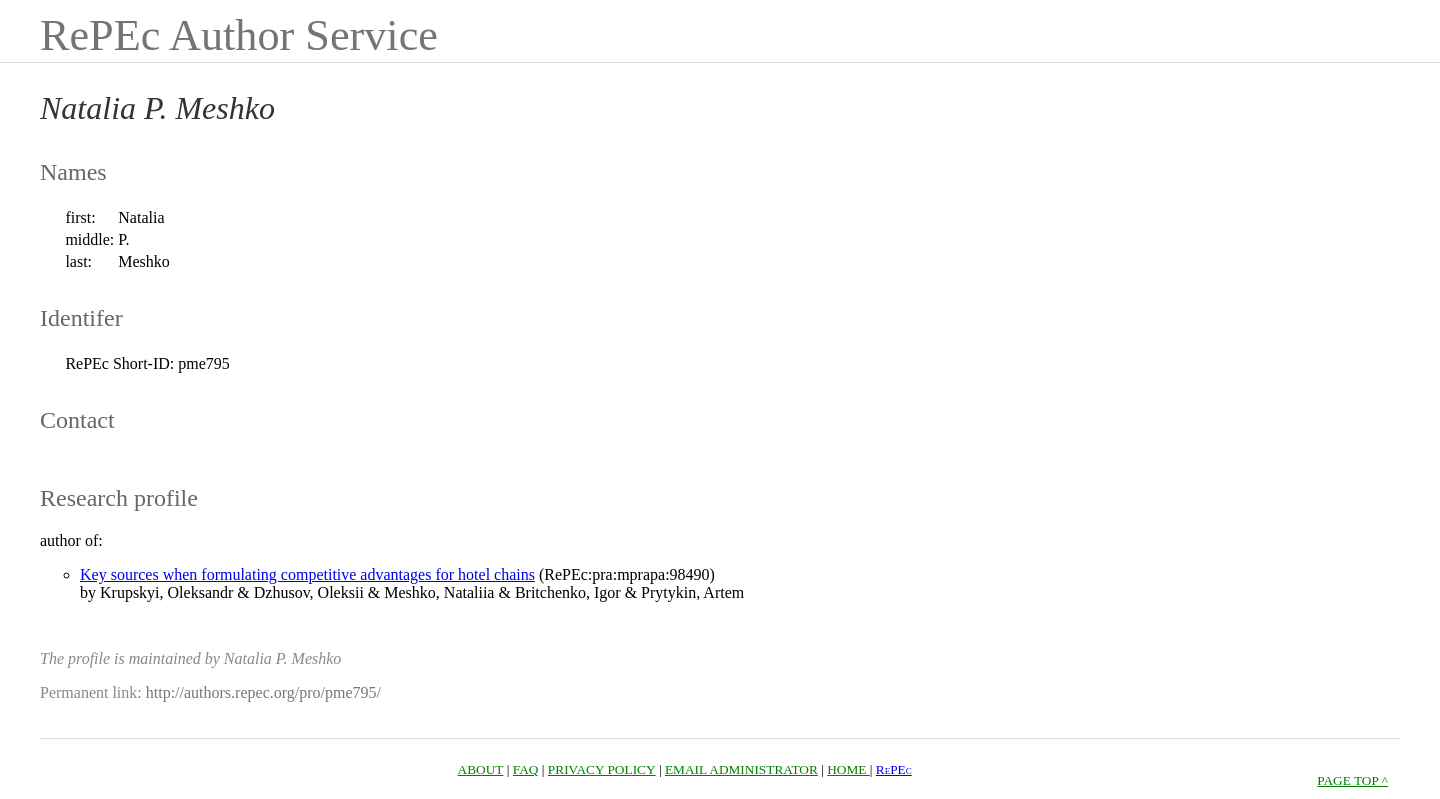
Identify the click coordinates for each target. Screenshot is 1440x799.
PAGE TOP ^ (1352, 780)
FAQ (526, 769)
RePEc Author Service (239, 35)
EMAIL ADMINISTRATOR (741, 769)
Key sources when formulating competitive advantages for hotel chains (307, 574)
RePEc (894, 769)
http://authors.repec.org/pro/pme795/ (263, 692)
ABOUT (481, 769)
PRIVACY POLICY (602, 769)
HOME (848, 769)
